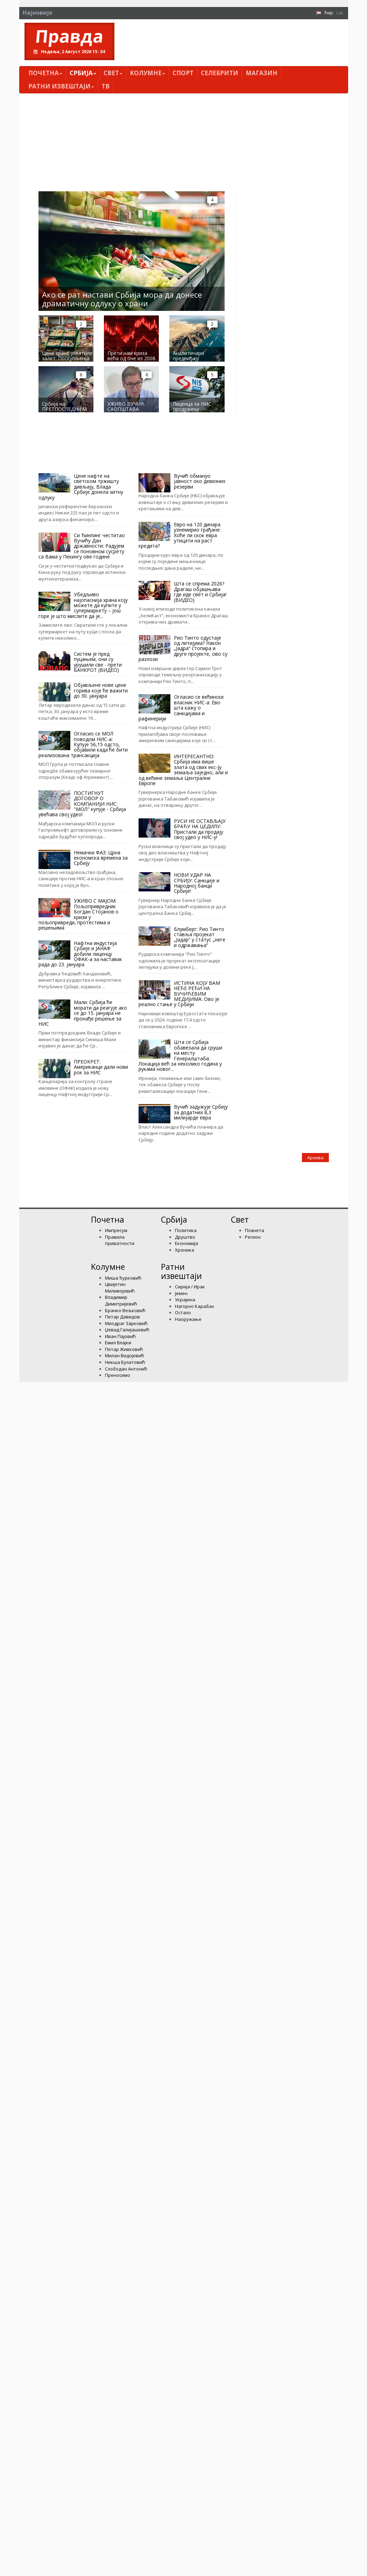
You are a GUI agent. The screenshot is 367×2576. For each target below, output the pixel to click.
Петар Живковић (124, 1349)
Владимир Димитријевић (121, 1300)
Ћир (328, 12)
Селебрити (219, 73)
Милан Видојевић (124, 1355)
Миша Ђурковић (123, 1278)
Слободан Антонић (126, 1369)
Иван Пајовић (120, 1336)
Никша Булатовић (125, 1362)
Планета (254, 1230)
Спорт (182, 73)
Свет (113, 73)
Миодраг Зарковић (126, 1323)
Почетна (45, 73)
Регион (253, 1237)
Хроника (184, 1250)
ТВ (105, 86)
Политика (186, 1230)
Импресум (116, 1230)
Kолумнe (147, 73)
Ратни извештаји (61, 86)
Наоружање (188, 1319)
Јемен (181, 1293)
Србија (83, 73)
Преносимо (117, 1375)
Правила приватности (119, 1240)
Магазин (261, 73)
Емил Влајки (118, 1342)
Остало (183, 1312)
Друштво (185, 1237)
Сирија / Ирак (190, 1286)
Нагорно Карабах (194, 1306)
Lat (340, 12)
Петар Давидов (122, 1317)
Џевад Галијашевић (127, 1329)
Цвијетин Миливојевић (120, 1287)
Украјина (185, 1299)
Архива (315, 1157)
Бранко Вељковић (125, 1310)
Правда (69, 36)
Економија (186, 1243)
